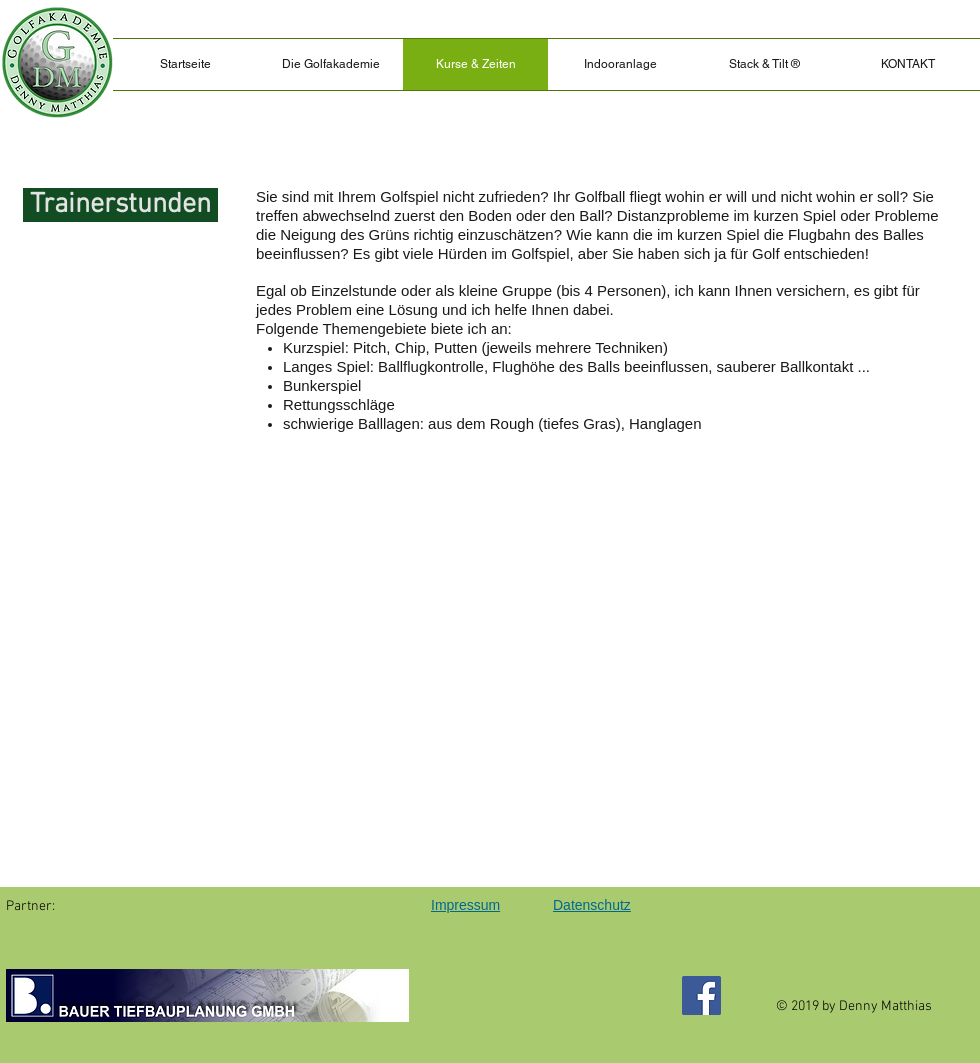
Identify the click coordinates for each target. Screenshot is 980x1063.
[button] (764, 64)
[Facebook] (701, 995)
